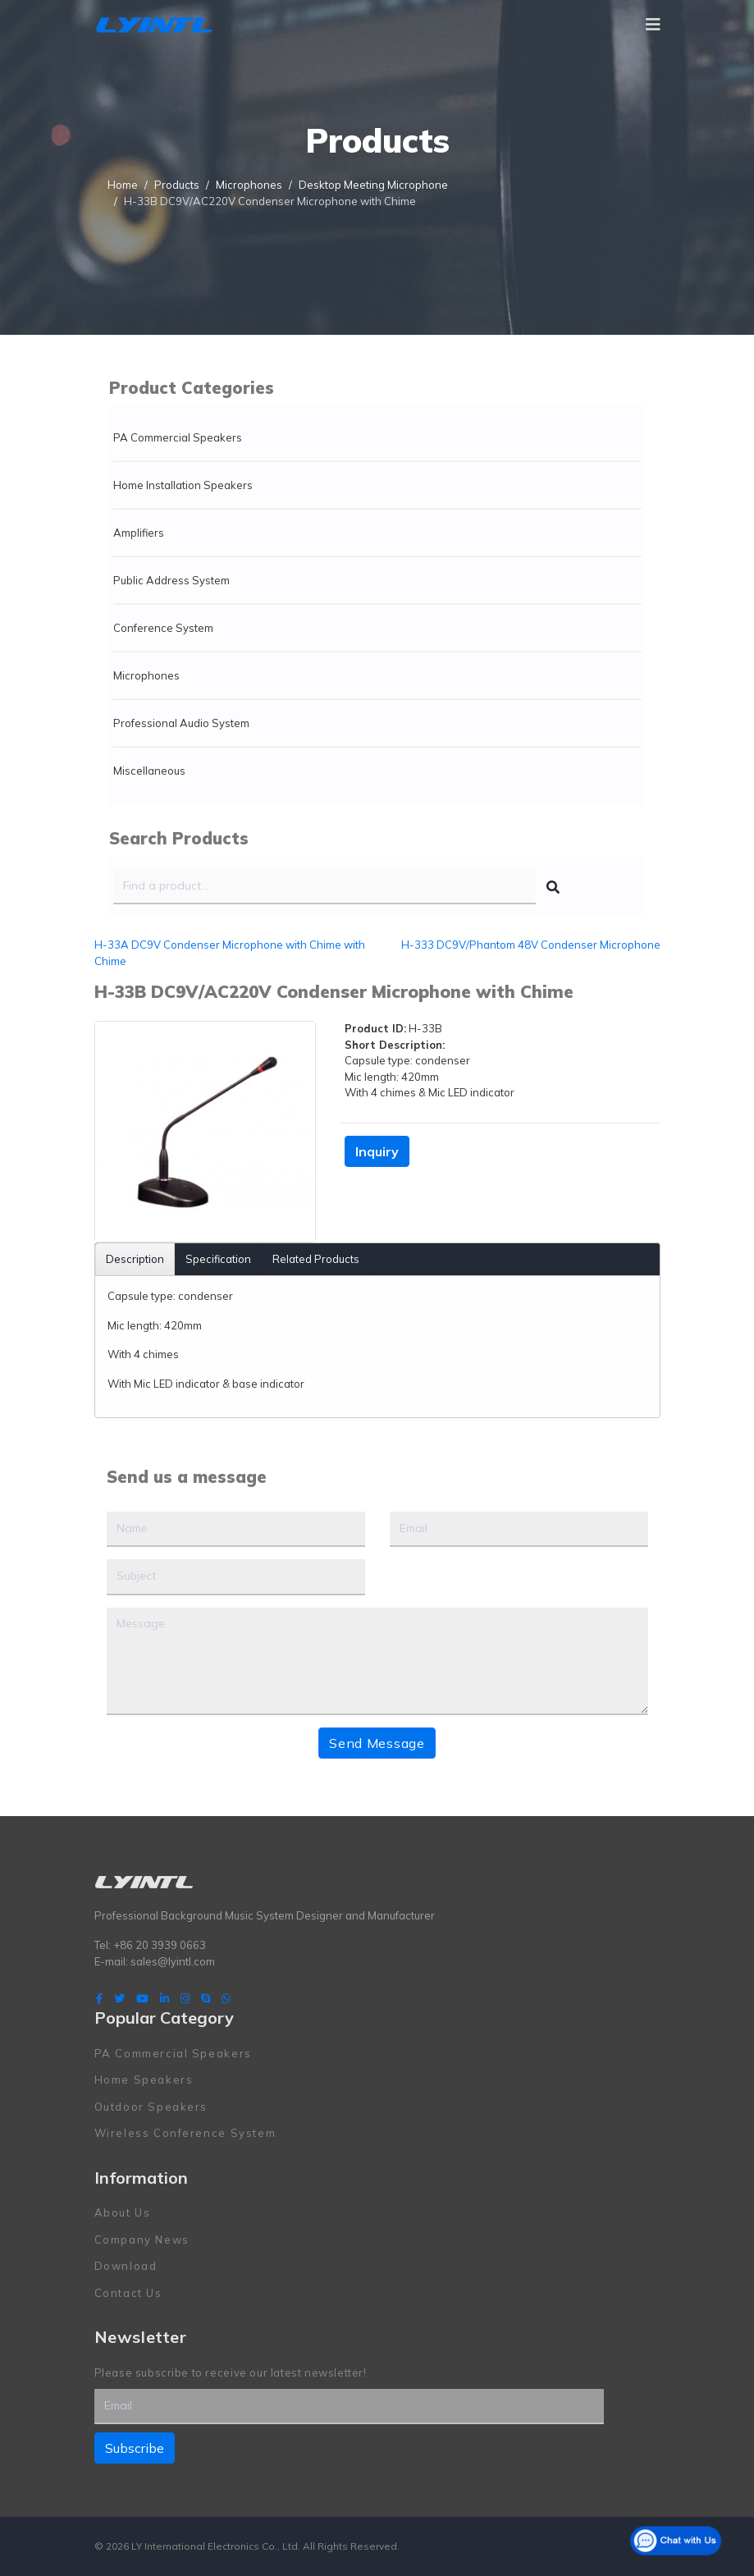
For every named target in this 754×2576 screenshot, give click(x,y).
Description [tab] (135, 1258)
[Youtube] (142, 1998)
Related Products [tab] (315, 1258)
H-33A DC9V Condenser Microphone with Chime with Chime (229, 953)
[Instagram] (185, 1998)
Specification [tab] (218, 1258)
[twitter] (119, 1998)
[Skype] (205, 1998)
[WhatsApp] (226, 1998)
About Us (122, 2212)
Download (126, 2265)
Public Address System (171, 580)
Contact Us (128, 2292)
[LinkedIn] (164, 1998)
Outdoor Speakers (151, 2106)
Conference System (163, 627)
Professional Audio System (181, 723)
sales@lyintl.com (172, 1961)
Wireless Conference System (185, 2132)
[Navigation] (653, 24)
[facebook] (99, 1998)
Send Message (376, 1743)
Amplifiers (138, 532)
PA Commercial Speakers (177, 437)
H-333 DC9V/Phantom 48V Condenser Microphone (530, 944)
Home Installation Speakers (183, 485)
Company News (142, 2239)
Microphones (146, 675)
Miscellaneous (149, 770)
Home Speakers (144, 2079)
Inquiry (377, 1151)
